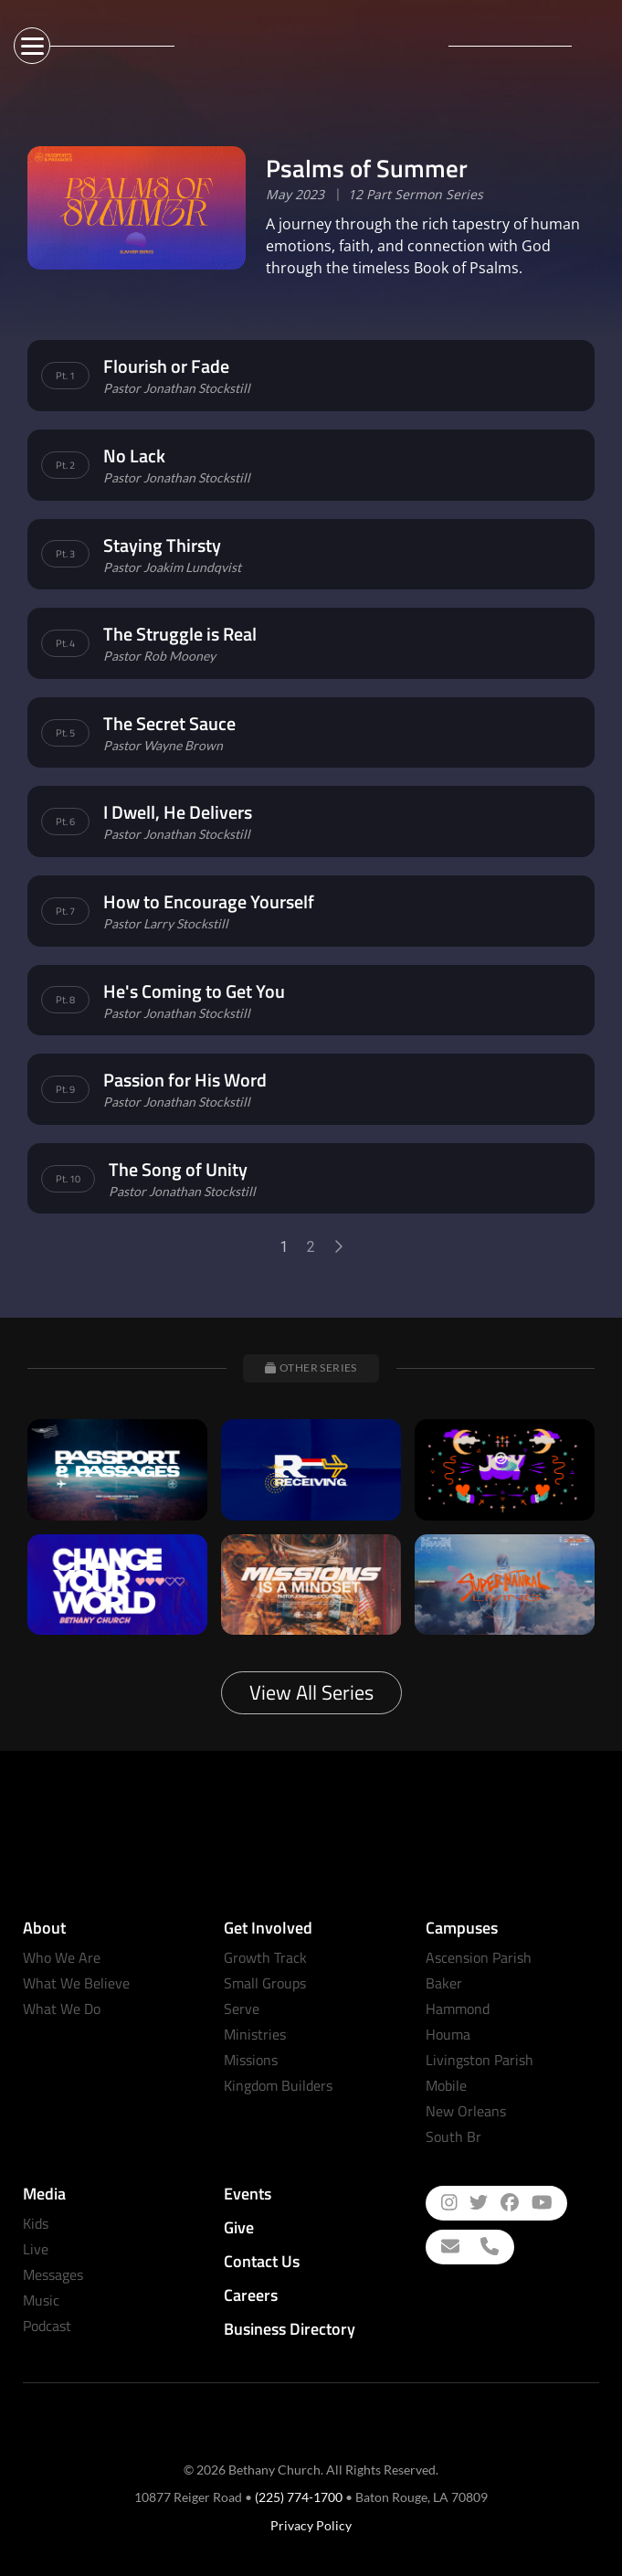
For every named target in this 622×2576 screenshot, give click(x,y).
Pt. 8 (65, 999)
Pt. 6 (65, 821)
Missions (251, 2060)
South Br (453, 2136)
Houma (448, 2034)
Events (247, 2193)
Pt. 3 (65, 553)
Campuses (462, 1927)
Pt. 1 (65, 375)
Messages (53, 2274)
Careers (251, 2295)
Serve (241, 2008)
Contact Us (262, 2261)
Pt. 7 (65, 911)
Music (41, 2300)
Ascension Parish (479, 1957)
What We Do (61, 2008)
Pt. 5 (65, 733)
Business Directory (289, 2328)
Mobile (446, 2085)
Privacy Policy (311, 2525)
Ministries (255, 2034)
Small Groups (265, 1983)
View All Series (311, 1692)
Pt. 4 (65, 643)
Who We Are (61, 1957)
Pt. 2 (65, 465)
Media (44, 2193)
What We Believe (76, 1983)
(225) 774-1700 (299, 2497)
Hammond (458, 2008)
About (44, 1927)
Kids (35, 2223)
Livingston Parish (479, 2060)
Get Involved (268, 1927)
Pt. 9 (65, 1089)
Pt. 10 (68, 1178)
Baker (444, 1983)
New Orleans (466, 2111)
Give (239, 2227)
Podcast (47, 2326)
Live (35, 2249)
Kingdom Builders (278, 2085)
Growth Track (265, 1957)
